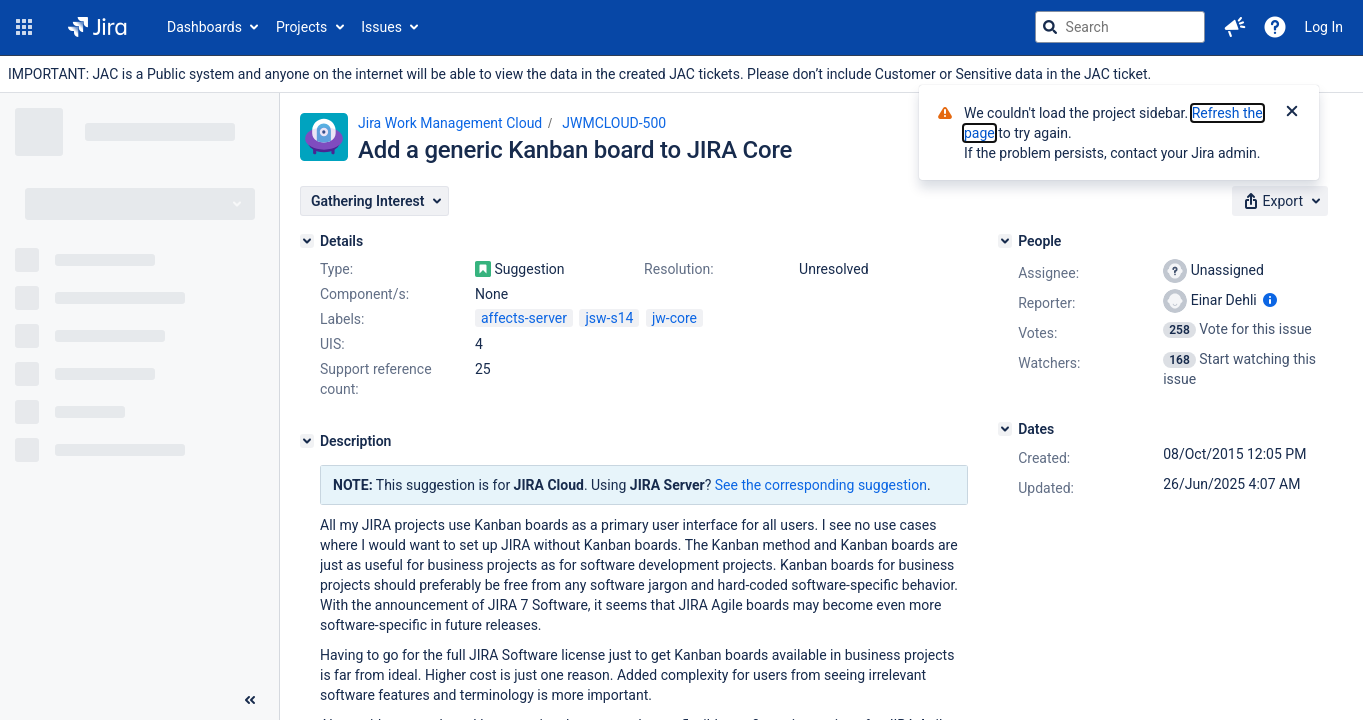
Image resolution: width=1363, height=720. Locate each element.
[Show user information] (1270, 300)
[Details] (307, 241)
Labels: (342, 319)
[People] (1005, 241)
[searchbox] (1120, 27)
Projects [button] (301, 27)
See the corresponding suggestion (821, 485)
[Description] (307, 441)
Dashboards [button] (204, 27)
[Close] (1292, 113)
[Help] (1275, 27)
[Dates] (1005, 429)
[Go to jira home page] (97, 27)
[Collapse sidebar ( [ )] (250, 700)
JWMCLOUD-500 (614, 123)
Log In (1324, 27)
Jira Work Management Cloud (450, 123)
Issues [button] (381, 27)
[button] (24, 27)
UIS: (332, 344)
